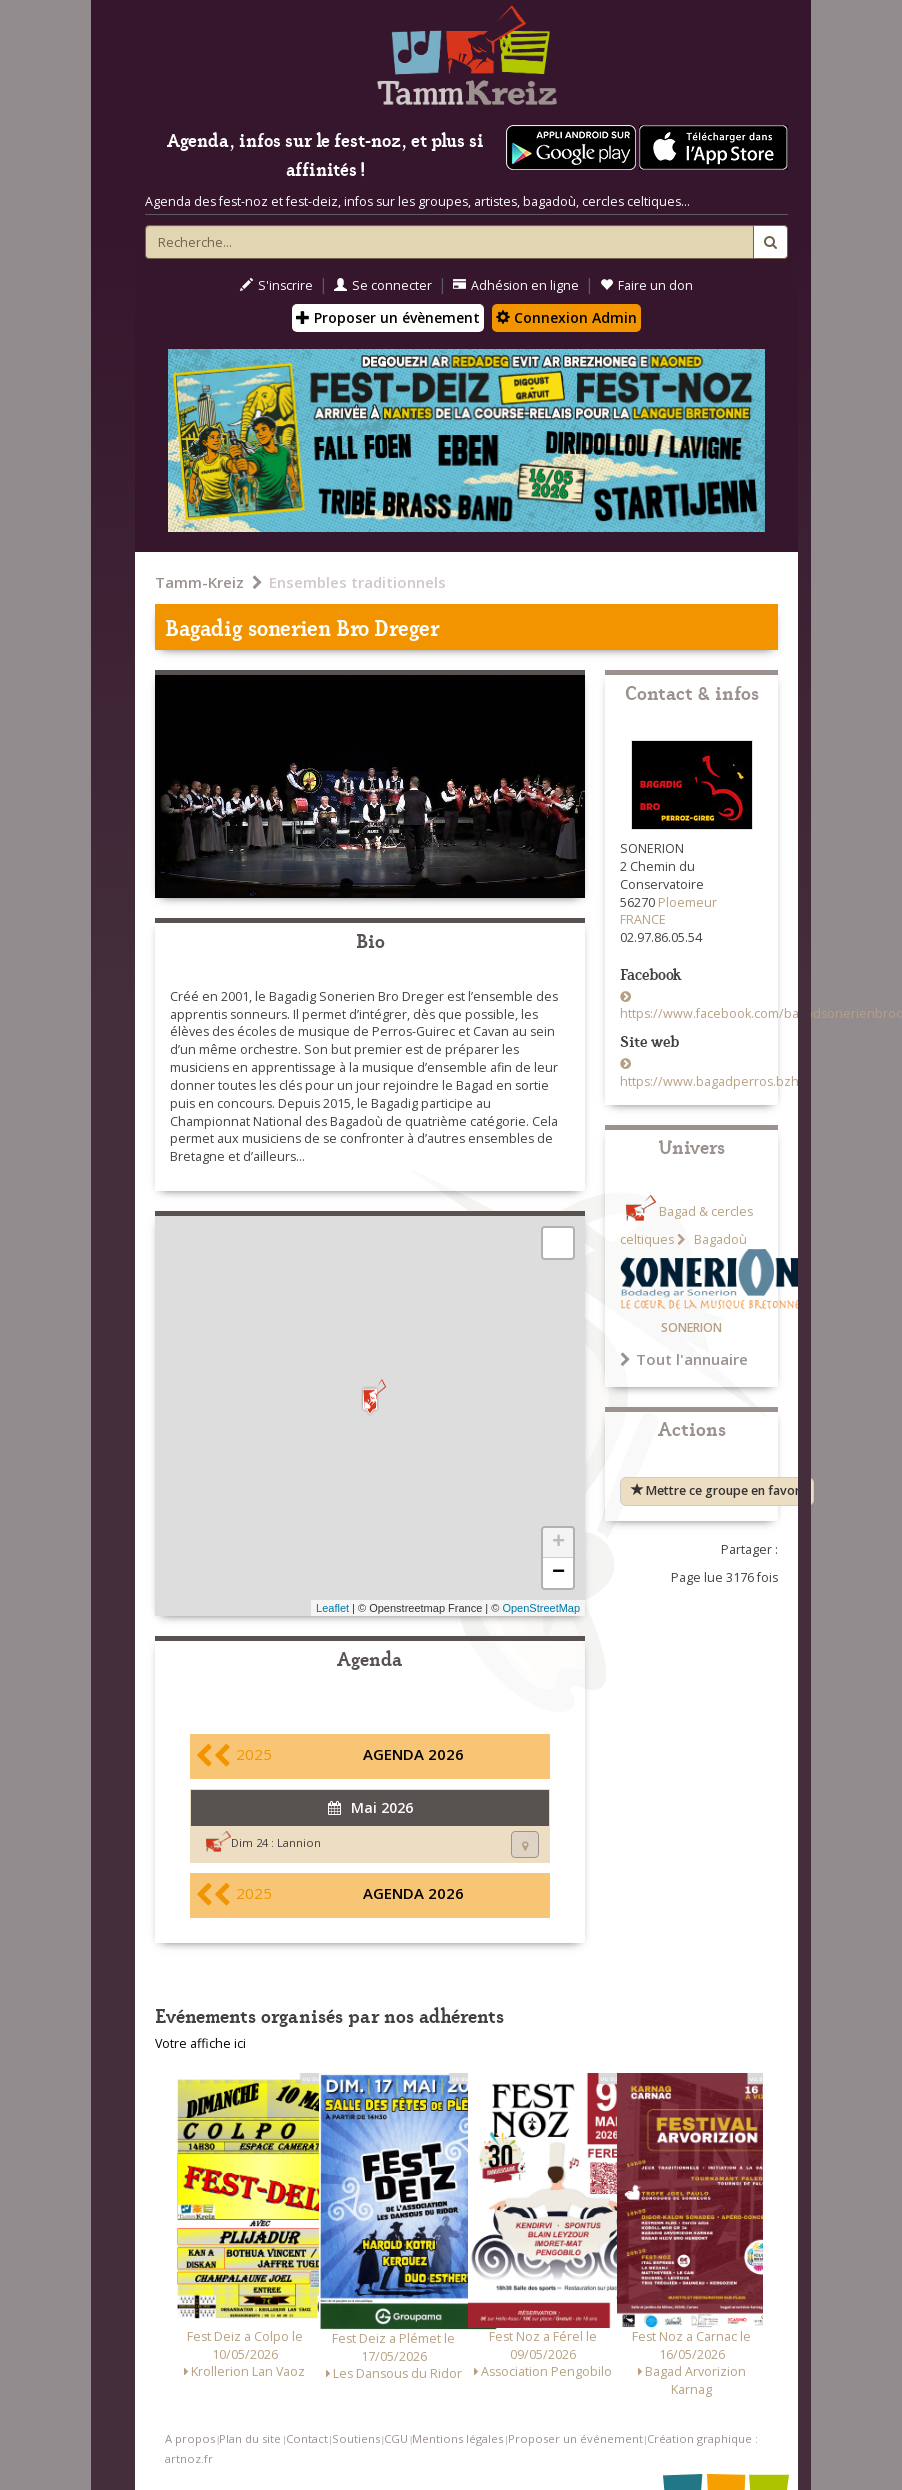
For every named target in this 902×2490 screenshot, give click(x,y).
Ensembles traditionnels (357, 582)
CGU (396, 2438)
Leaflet (332, 1608)
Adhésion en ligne (516, 285)
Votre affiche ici (200, 2043)
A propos (190, 2438)
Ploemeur (687, 902)
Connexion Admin (566, 317)
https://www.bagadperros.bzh (709, 1081)
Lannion (299, 1842)
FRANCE (643, 919)
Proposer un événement (575, 2438)
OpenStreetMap (541, 1608)
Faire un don (646, 285)
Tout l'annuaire (684, 1359)
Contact (307, 2438)
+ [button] (558, 1543)
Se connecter (383, 285)
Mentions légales (457, 2438)
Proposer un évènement (388, 317)
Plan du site (250, 2438)
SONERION (691, 1327)
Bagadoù (719, 1239)
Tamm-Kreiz (199, 582)
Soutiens (356, 2438)
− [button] (558, 1573)
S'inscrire (276, 285)
